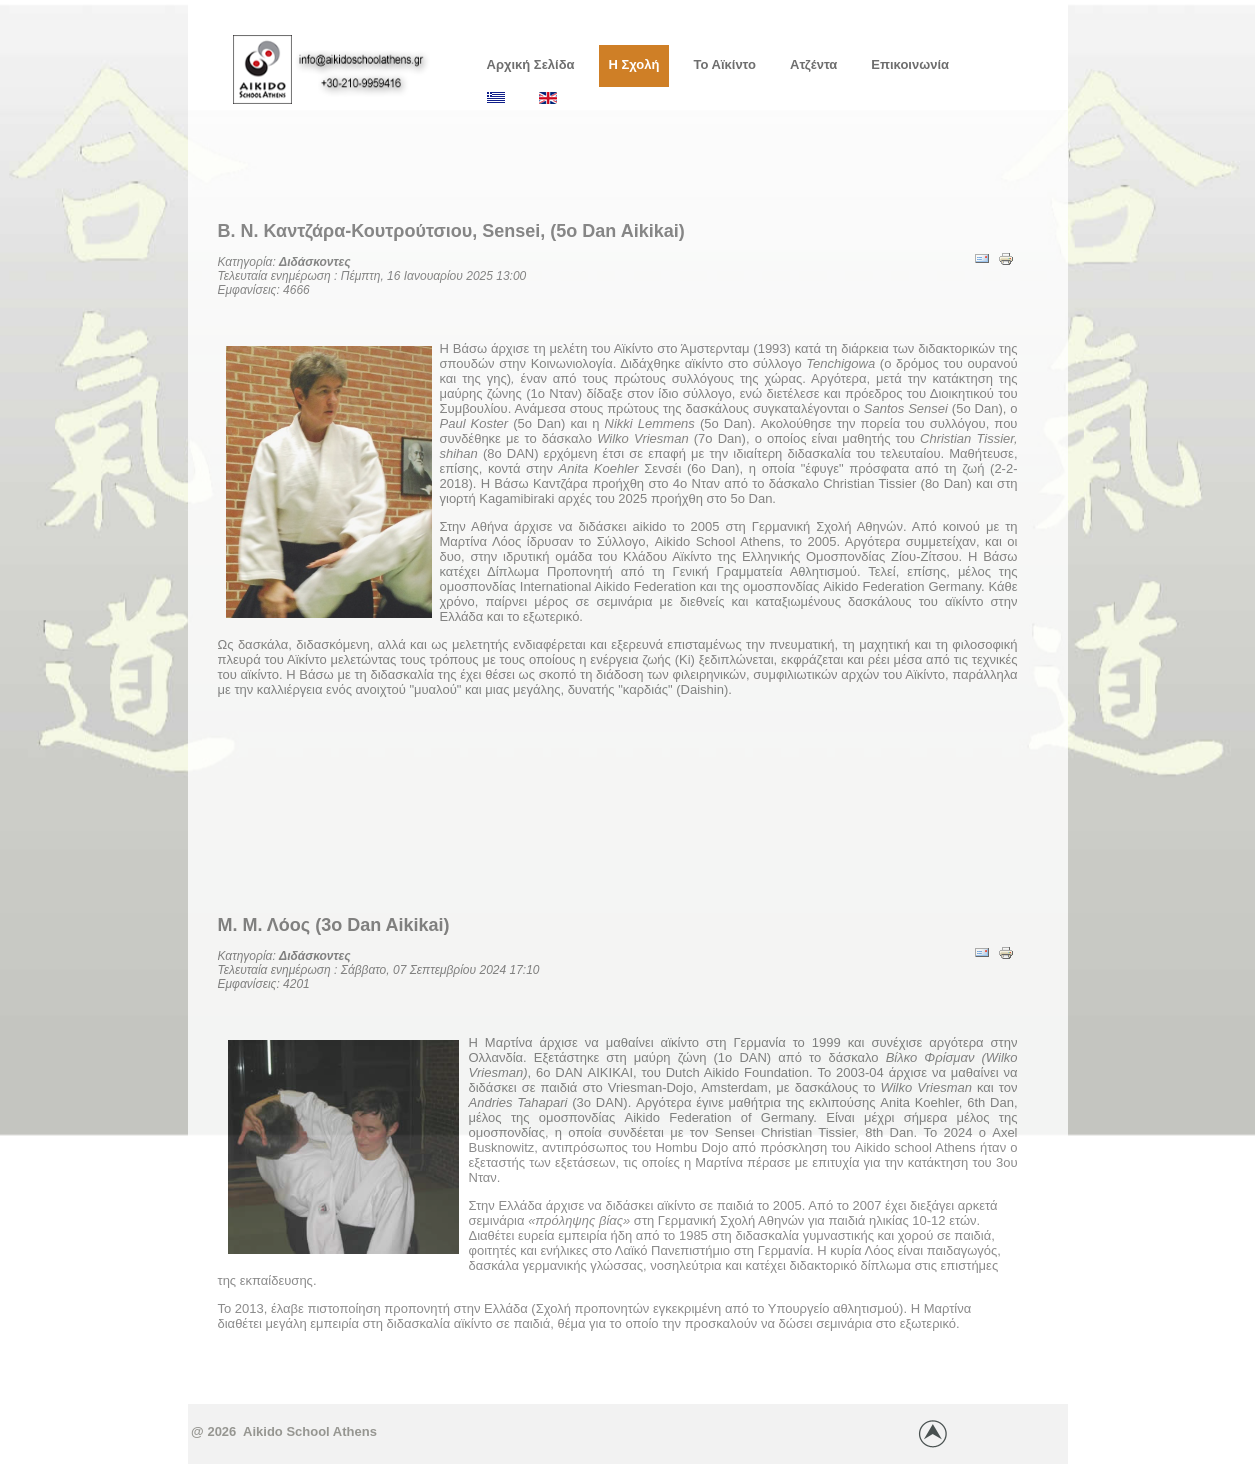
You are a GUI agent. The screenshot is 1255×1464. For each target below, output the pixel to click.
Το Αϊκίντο (724, 64)
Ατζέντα (813, 64)
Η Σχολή (634, 64)
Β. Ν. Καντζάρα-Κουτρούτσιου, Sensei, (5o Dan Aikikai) (451, 231)
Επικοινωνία (910, 64)
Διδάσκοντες (315, 262)
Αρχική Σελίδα (531, 64)
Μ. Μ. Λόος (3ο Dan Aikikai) (334, 925)
